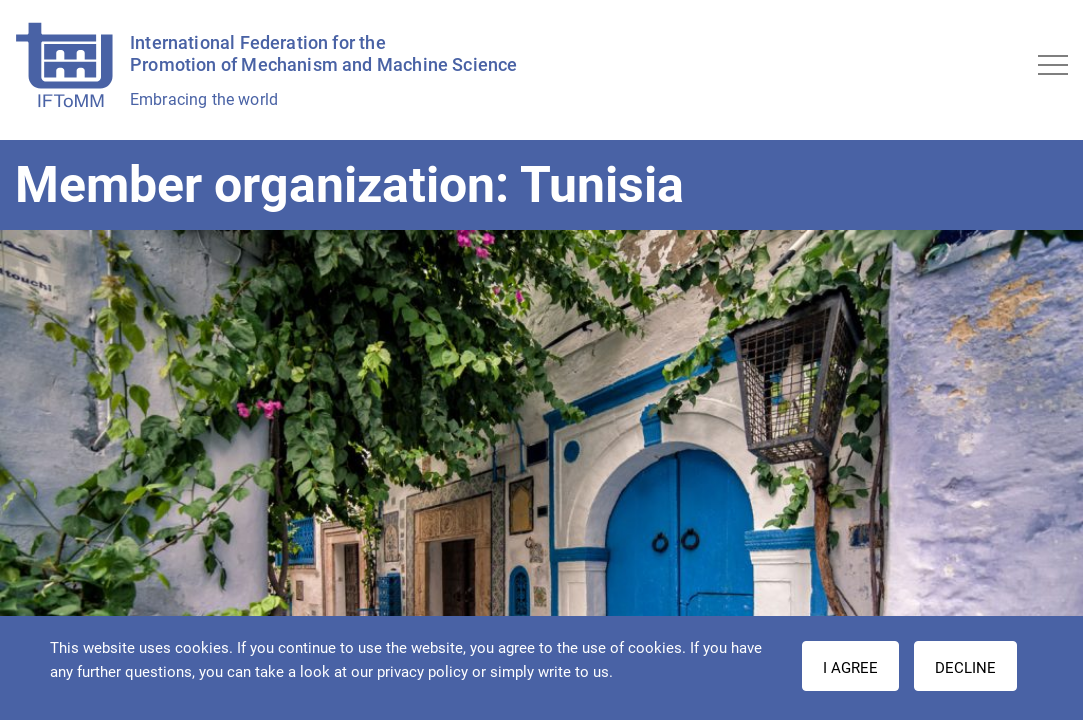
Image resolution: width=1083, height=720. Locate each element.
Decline (965, 668)
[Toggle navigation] (1053, 65)
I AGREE (850, 668)
